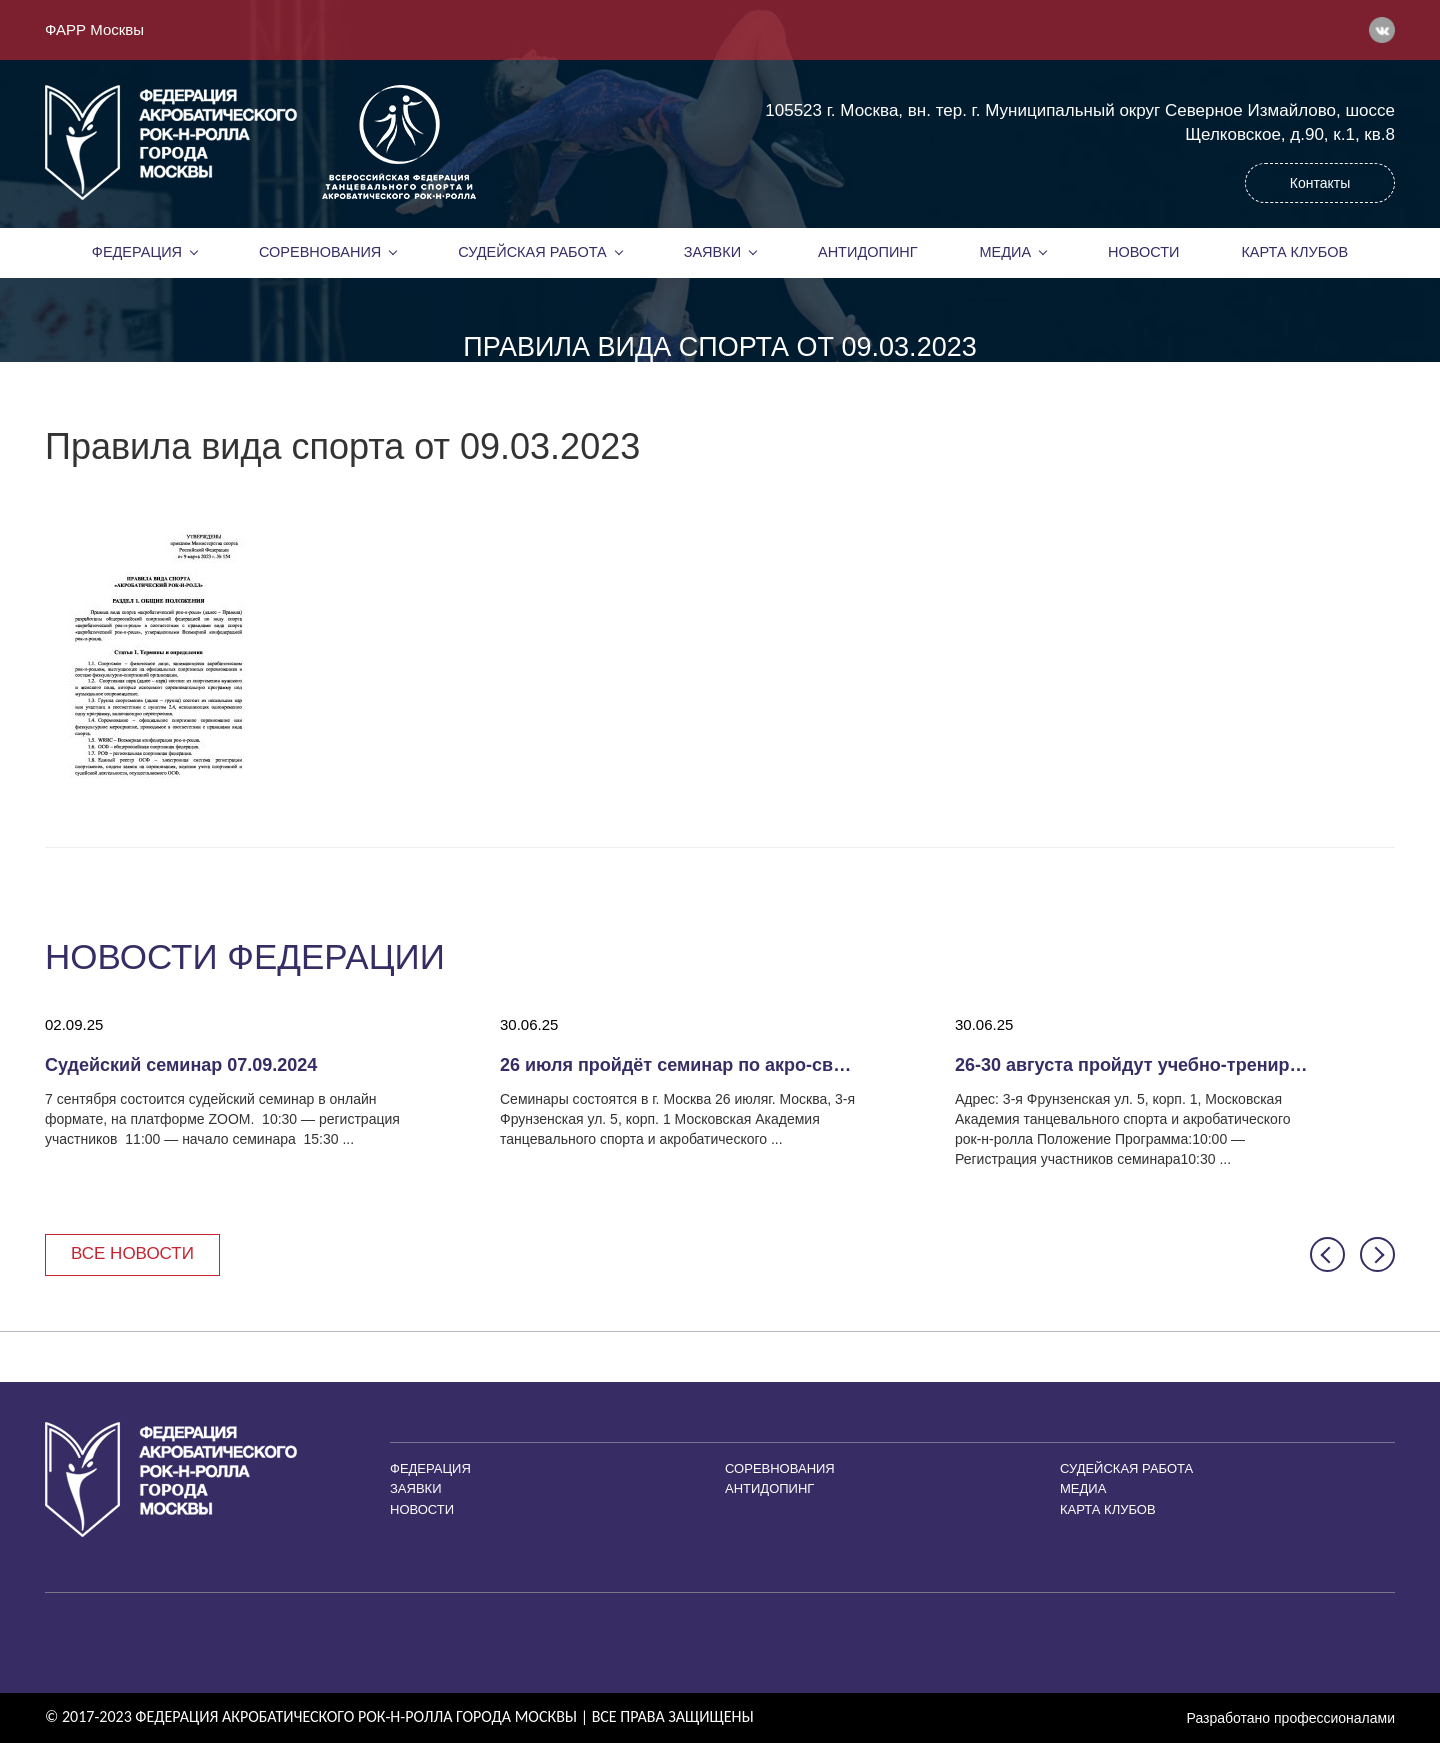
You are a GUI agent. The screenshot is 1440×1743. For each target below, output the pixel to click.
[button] (1327, 1254)
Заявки (712, 252)
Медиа (1006, 252)
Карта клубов (1294, 252)
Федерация (137, 252)
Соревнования (320, 252)
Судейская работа (532, 252)
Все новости (132, 1253)
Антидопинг (868, 252)
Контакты (1320, 183)
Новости (1144, 252)
